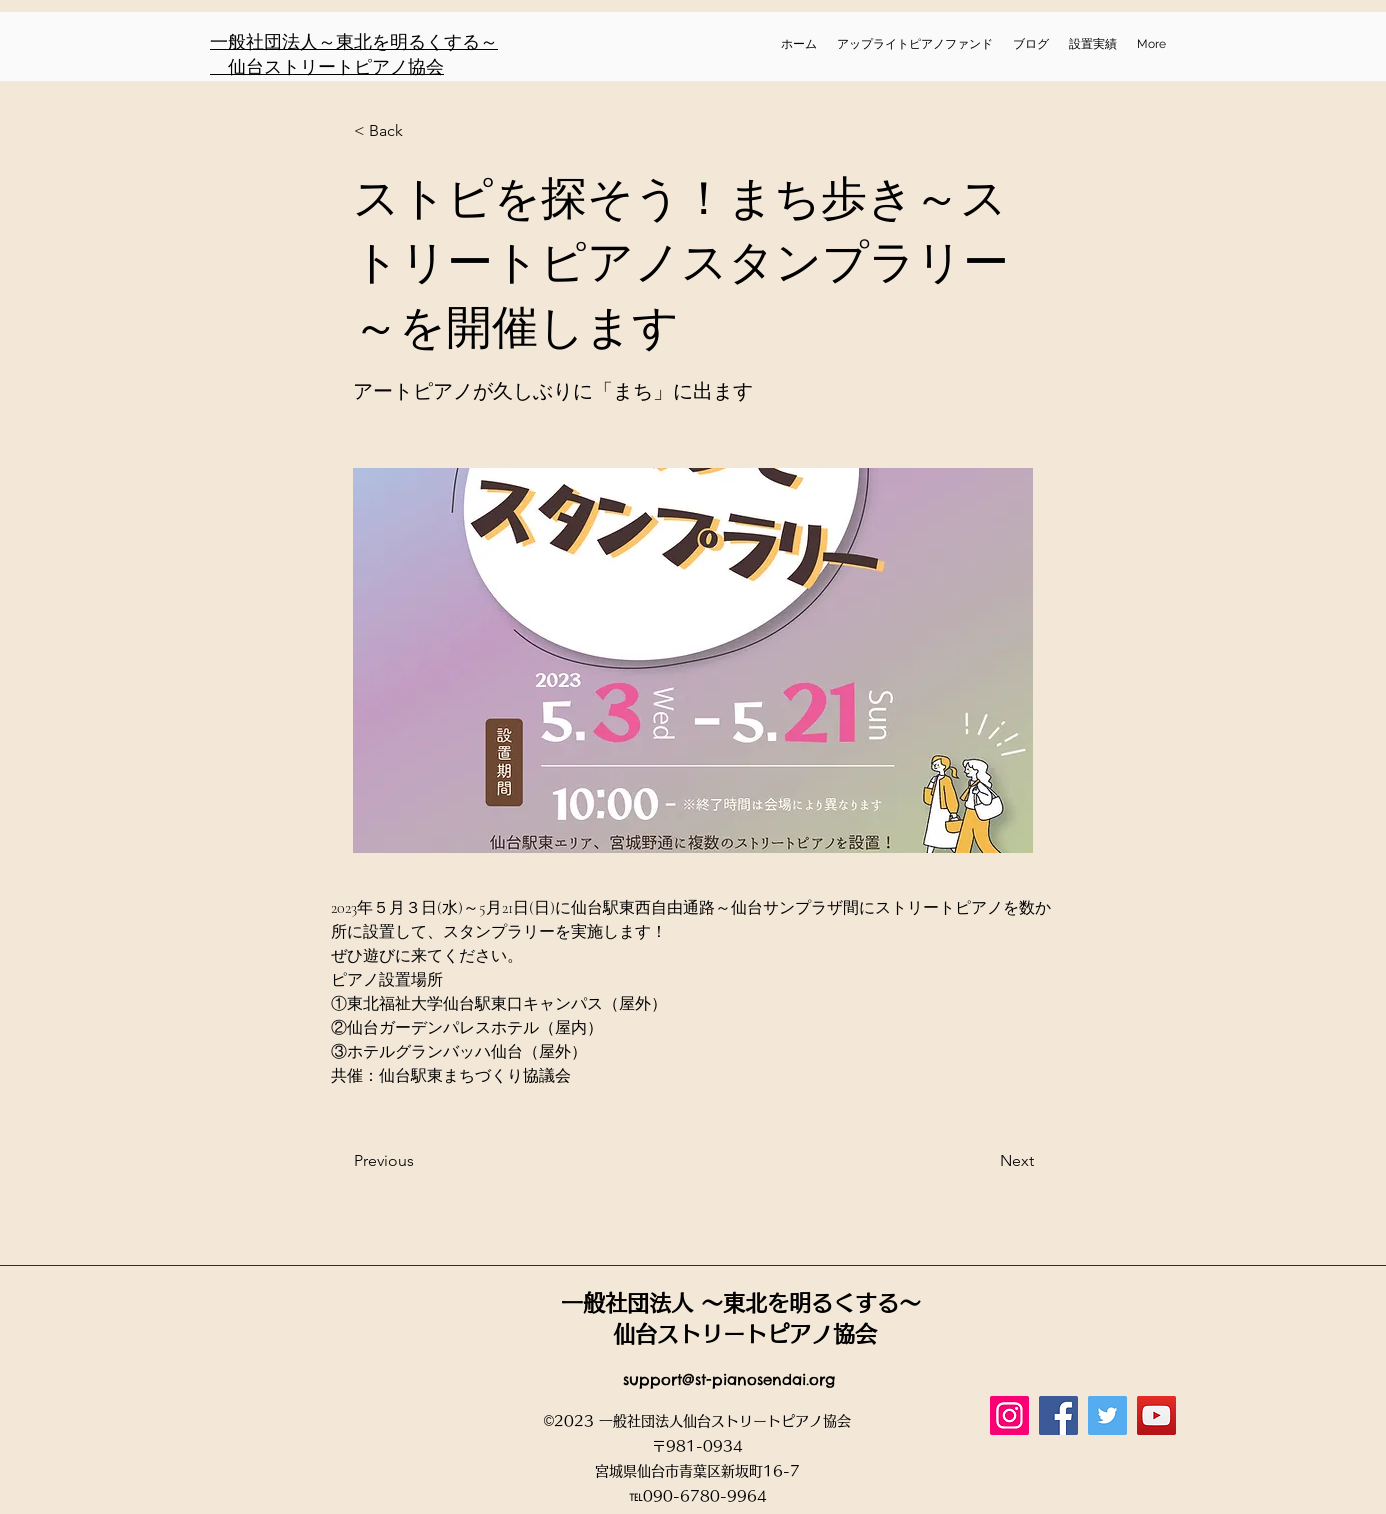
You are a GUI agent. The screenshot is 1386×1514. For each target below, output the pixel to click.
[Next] (984, 1161)
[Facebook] (1058, 1415)
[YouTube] (1156, 1415)
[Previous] (420, 1161)
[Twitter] (1107, 1415)
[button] (420, 131)
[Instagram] (1009, 1415)
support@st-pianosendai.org (729, 1379)
